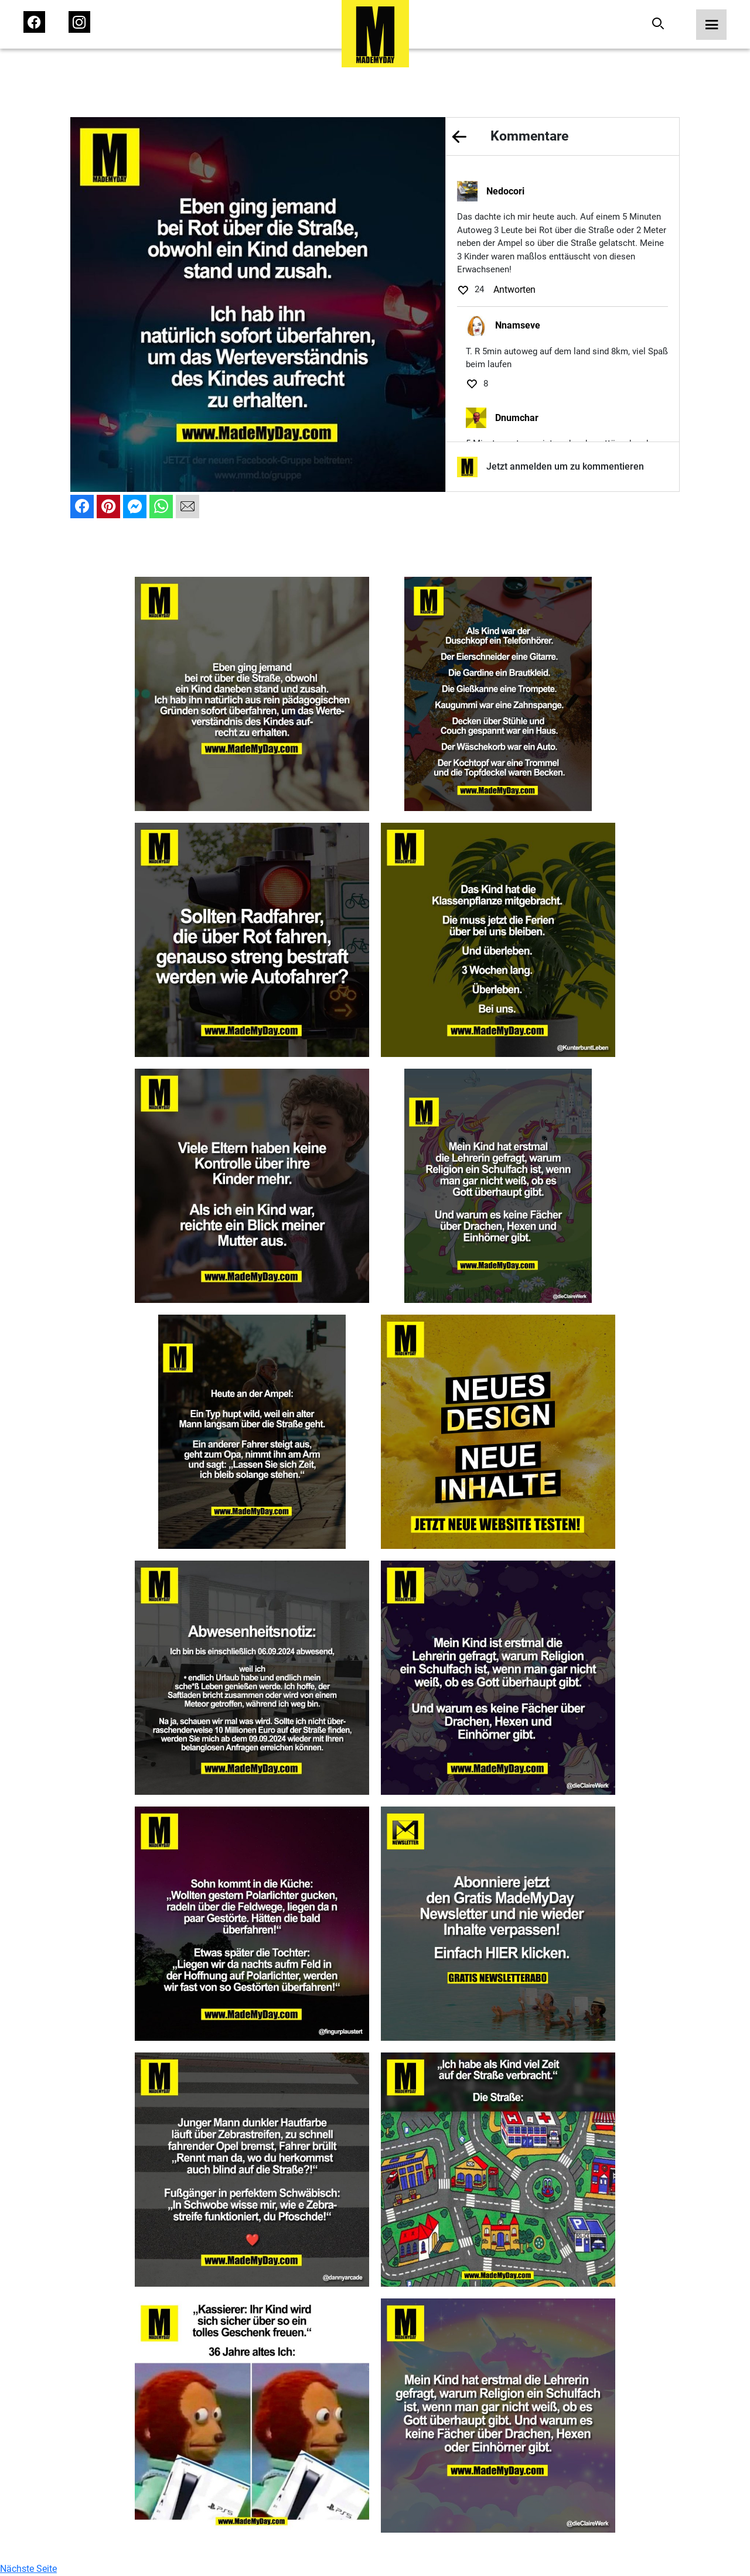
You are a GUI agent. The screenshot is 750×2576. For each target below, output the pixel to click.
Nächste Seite (28, 2568)
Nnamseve (517, 325)
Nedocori (505, 191)
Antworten (514, 289)
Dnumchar (516, 417)
